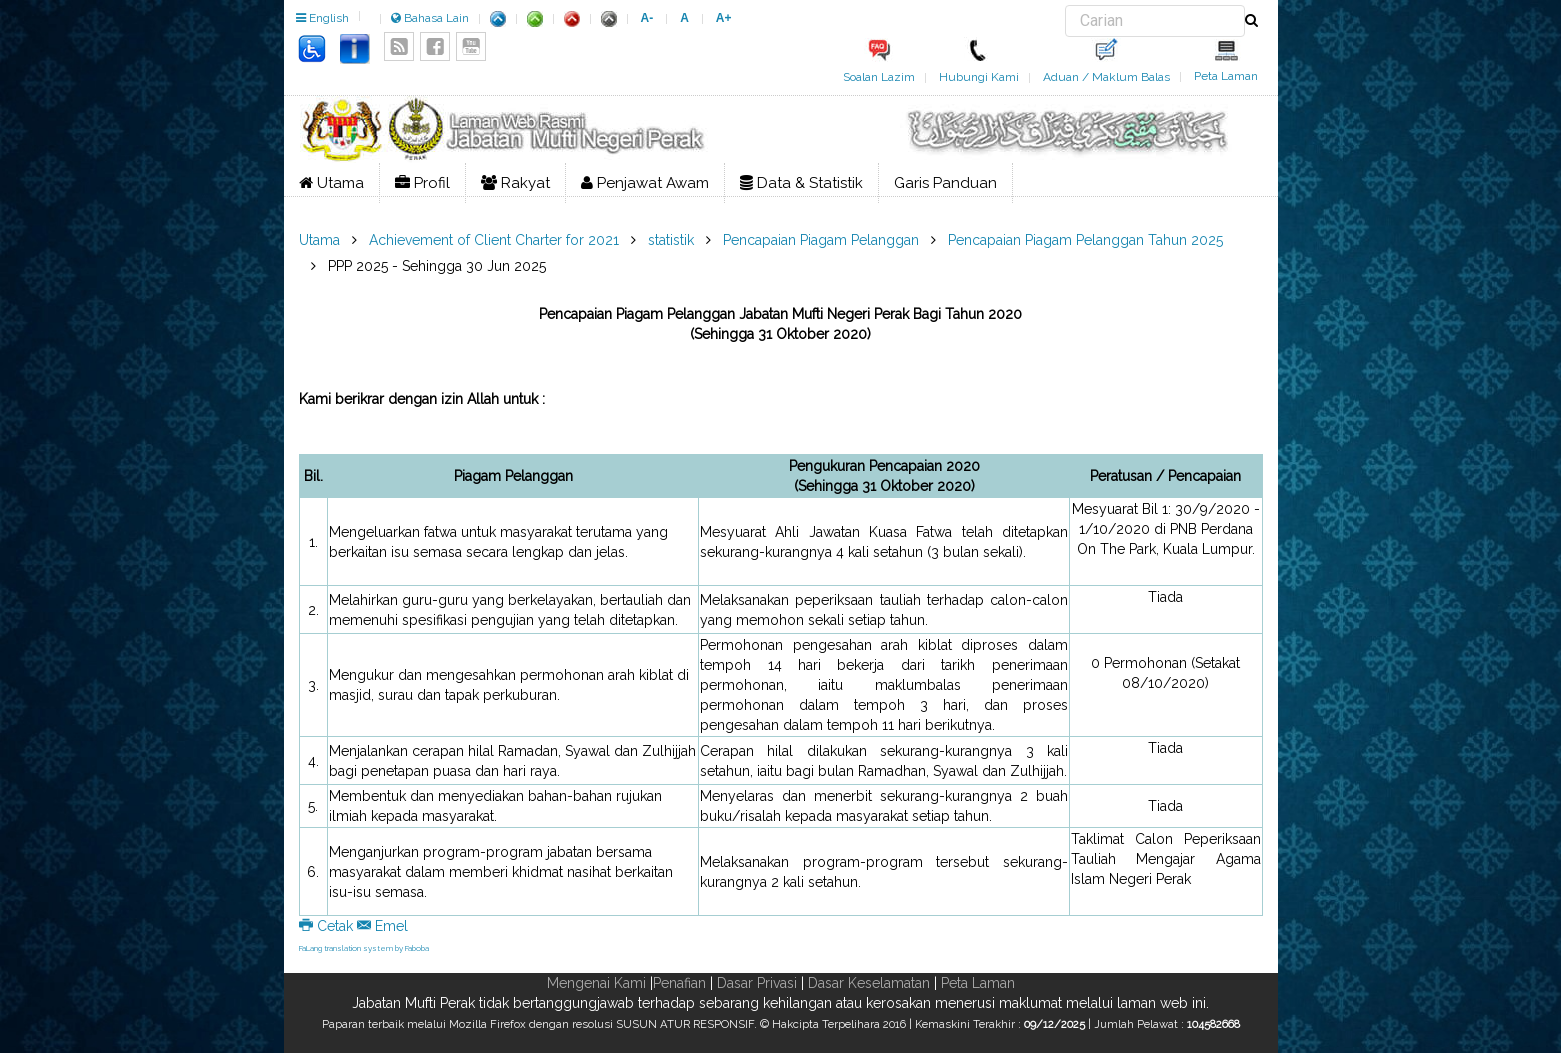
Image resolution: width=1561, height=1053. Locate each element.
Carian (1065, 5)
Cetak (328, 926)
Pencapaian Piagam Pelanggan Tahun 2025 (1085, 240)
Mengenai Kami (596, 983)
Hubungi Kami (979, 77)
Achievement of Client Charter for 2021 (494, 240)
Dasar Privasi (757, 983)
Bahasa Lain (430, 18)
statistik (671, 240)
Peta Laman (1226, 76)
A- (647, 18)
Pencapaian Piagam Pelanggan (821, 240)
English (322, 18)
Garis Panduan (945, 183)
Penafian (679, 983)
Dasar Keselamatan (869, 983)
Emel (382, 926)
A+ (724, 18)
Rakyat (515, 183)
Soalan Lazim (879, 77)
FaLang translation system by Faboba (364, 948)
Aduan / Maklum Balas (1106, 77)
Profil (422, 183)
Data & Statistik (801, 183)
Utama (331, 183)
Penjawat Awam (645, 183)
